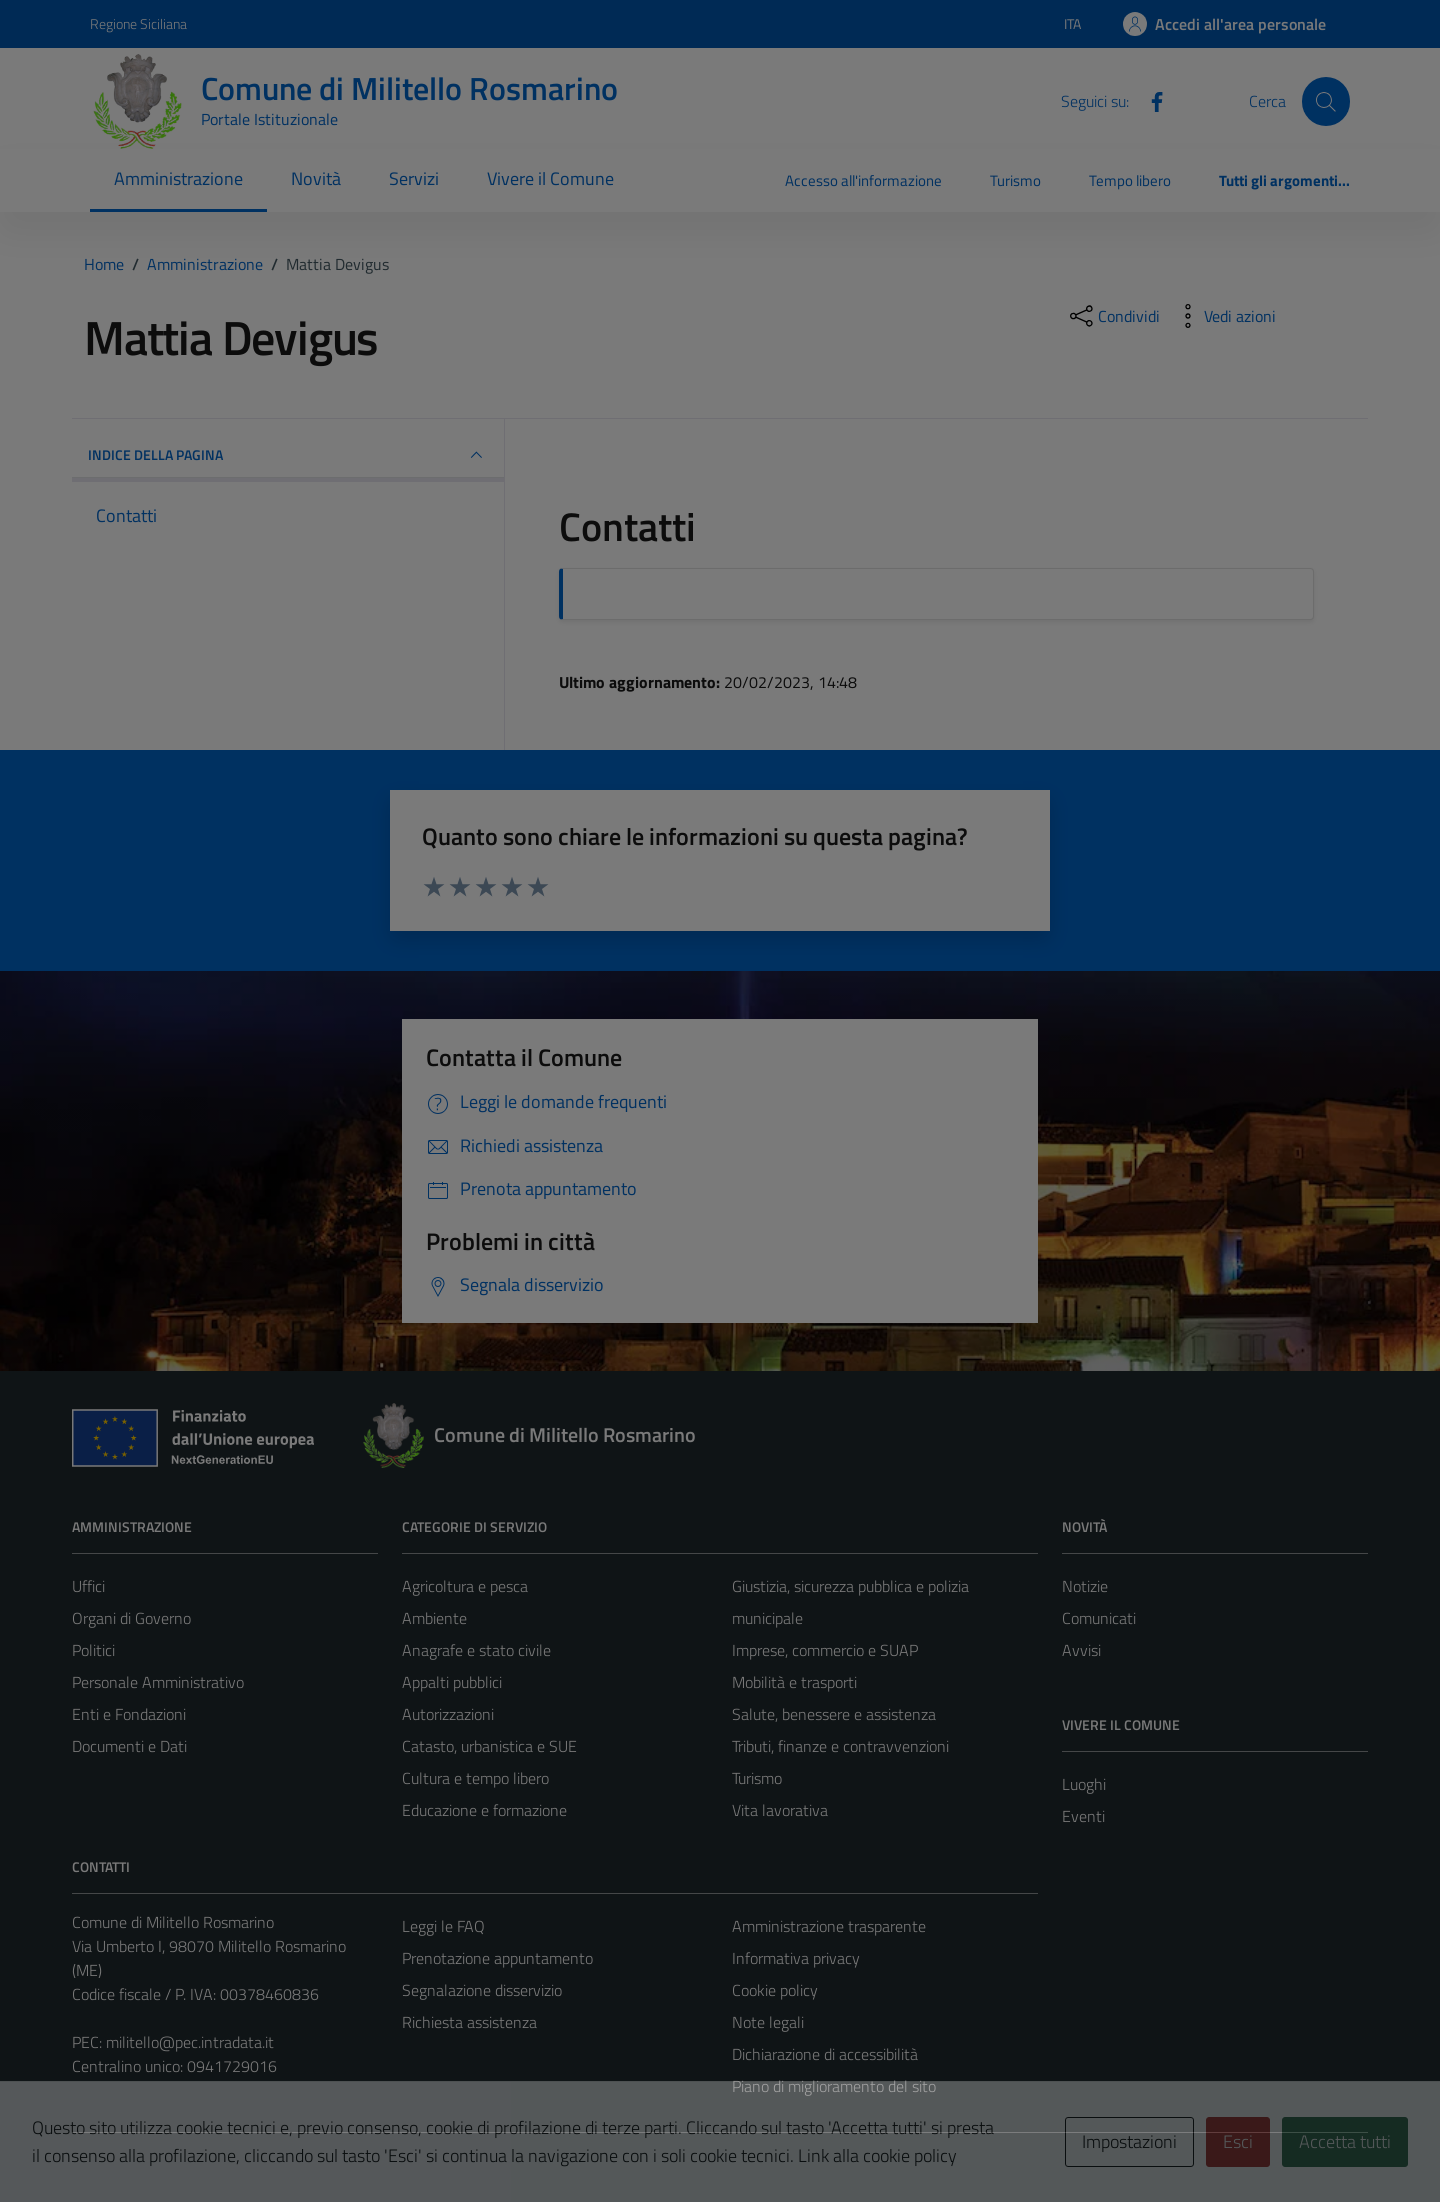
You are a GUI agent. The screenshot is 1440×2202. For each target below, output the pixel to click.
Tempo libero (1130, 180)
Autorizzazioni (448, 1714)
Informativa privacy (796, 1958)
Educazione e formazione (484, 1810)
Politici (93, 1650)
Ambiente (434, 1618)
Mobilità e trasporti (794, 1682)
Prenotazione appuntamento (497, 1958)
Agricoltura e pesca (465, 1586)
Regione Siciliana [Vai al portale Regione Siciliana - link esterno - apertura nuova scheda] (138, 23)
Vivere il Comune (550, 178)
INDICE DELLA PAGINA (288, 455)
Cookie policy (775, 1990)
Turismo (1015, 180)
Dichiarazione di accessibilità (825, 2054)
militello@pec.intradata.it (190, 2042)
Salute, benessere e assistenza (834, 1714)
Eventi (1083, 1816)
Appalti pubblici (452, 1682)
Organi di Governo (131, 1618)
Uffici (88, 1586)
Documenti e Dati (129, 1746)
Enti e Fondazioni (129, 1714)
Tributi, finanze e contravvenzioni (840, 1746)
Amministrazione (178, 178)
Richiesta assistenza (469, 2022)
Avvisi (1081, 1650)
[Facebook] (1149, 100)
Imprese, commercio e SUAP (825, 1650)
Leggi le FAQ (443, 1926)
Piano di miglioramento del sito (834, 2086)
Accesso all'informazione (863, 180)
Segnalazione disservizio (482, 1990)
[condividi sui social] (1113, 316)
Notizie (1085, 1586)
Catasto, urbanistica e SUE (489, 1746)
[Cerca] (1326, 101)
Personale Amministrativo (158, 1682)
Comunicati (1099, 1618)
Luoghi (1084, 1784)
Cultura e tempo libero (475, 1778)
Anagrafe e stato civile (476, 1650)
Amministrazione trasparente (829, 1926)
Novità (316, 178)
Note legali (768, 2022)
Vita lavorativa (780, 1810)
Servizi (414, 178)
